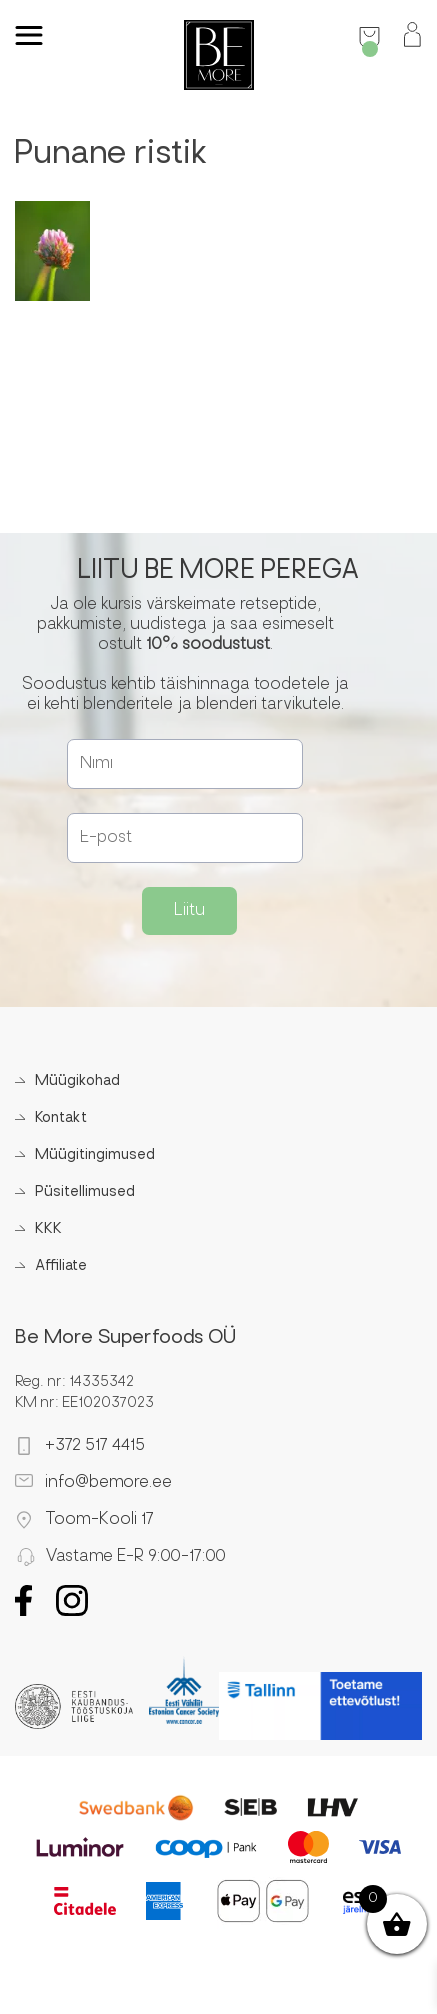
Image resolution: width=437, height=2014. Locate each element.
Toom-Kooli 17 (99, 1520)
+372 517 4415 (95, 1446)
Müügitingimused (95, 1155)
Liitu (189, 911)
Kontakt (61, 1118)
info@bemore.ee (108, 1483)
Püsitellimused (85, 1192)
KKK (48, 1229)
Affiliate (61, 1266)
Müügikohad (77, 1081)
